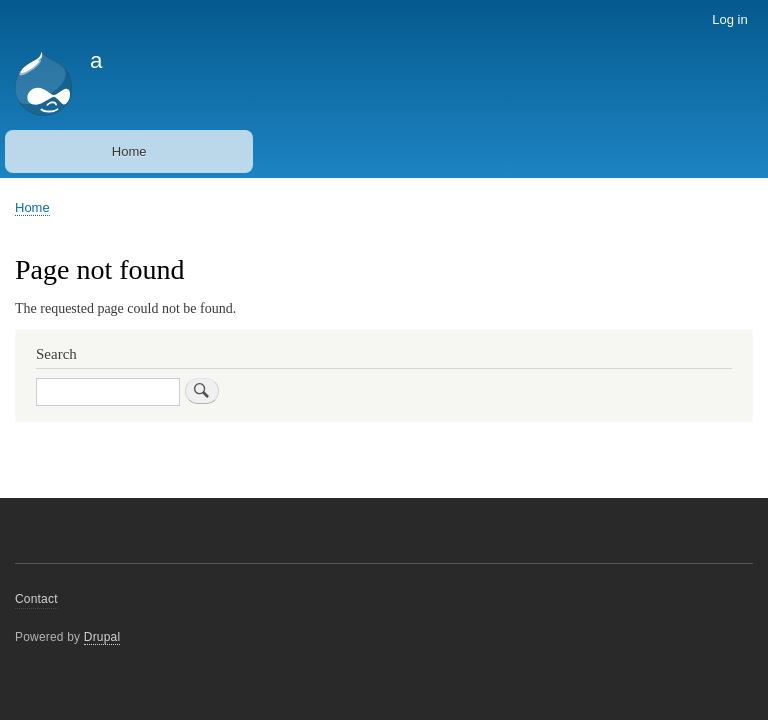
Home (129, 151)
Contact (36, 599)
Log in (729, 19)
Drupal (102, 637)
